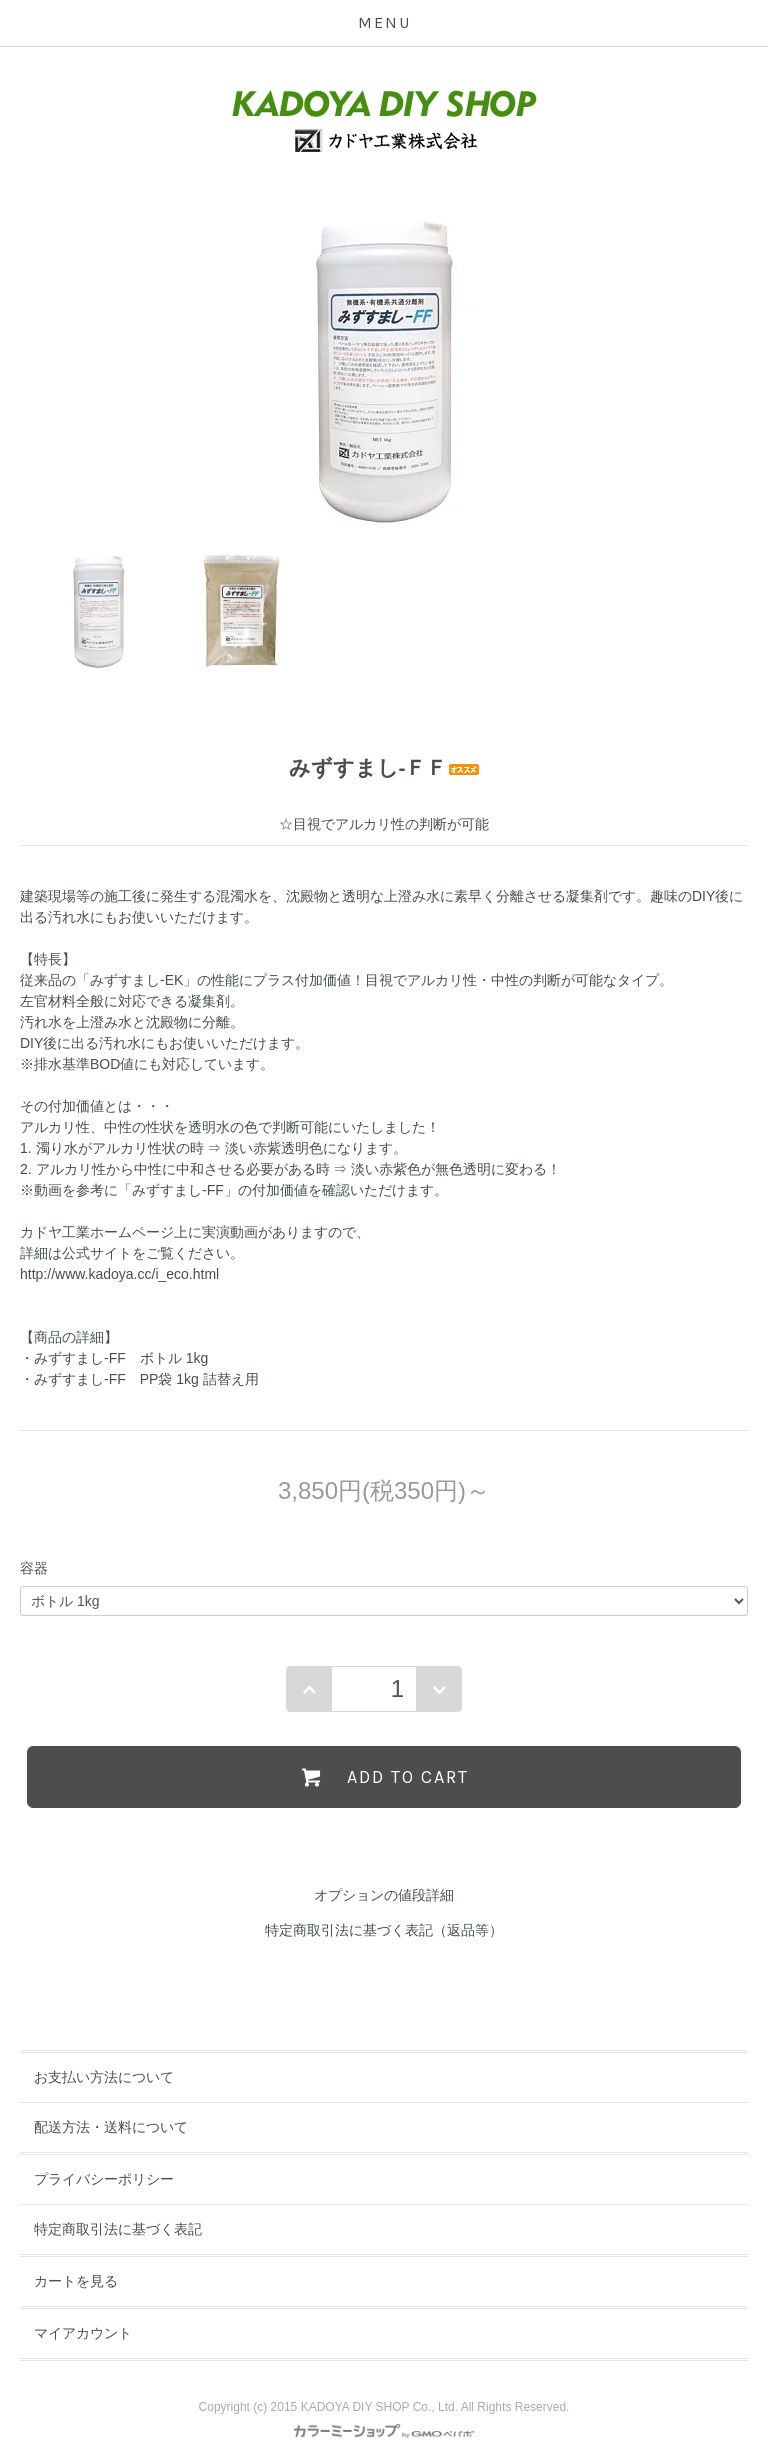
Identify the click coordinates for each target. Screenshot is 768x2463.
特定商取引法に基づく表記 (118, 2229)
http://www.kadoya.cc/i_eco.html (119, 1274)
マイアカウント (83, 2333)
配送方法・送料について (111, 2127)
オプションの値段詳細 (384, 1895)
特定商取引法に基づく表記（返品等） (384, 1930)
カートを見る (76, 2281)
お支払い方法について (104, 2077)
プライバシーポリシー (104, 2179)
